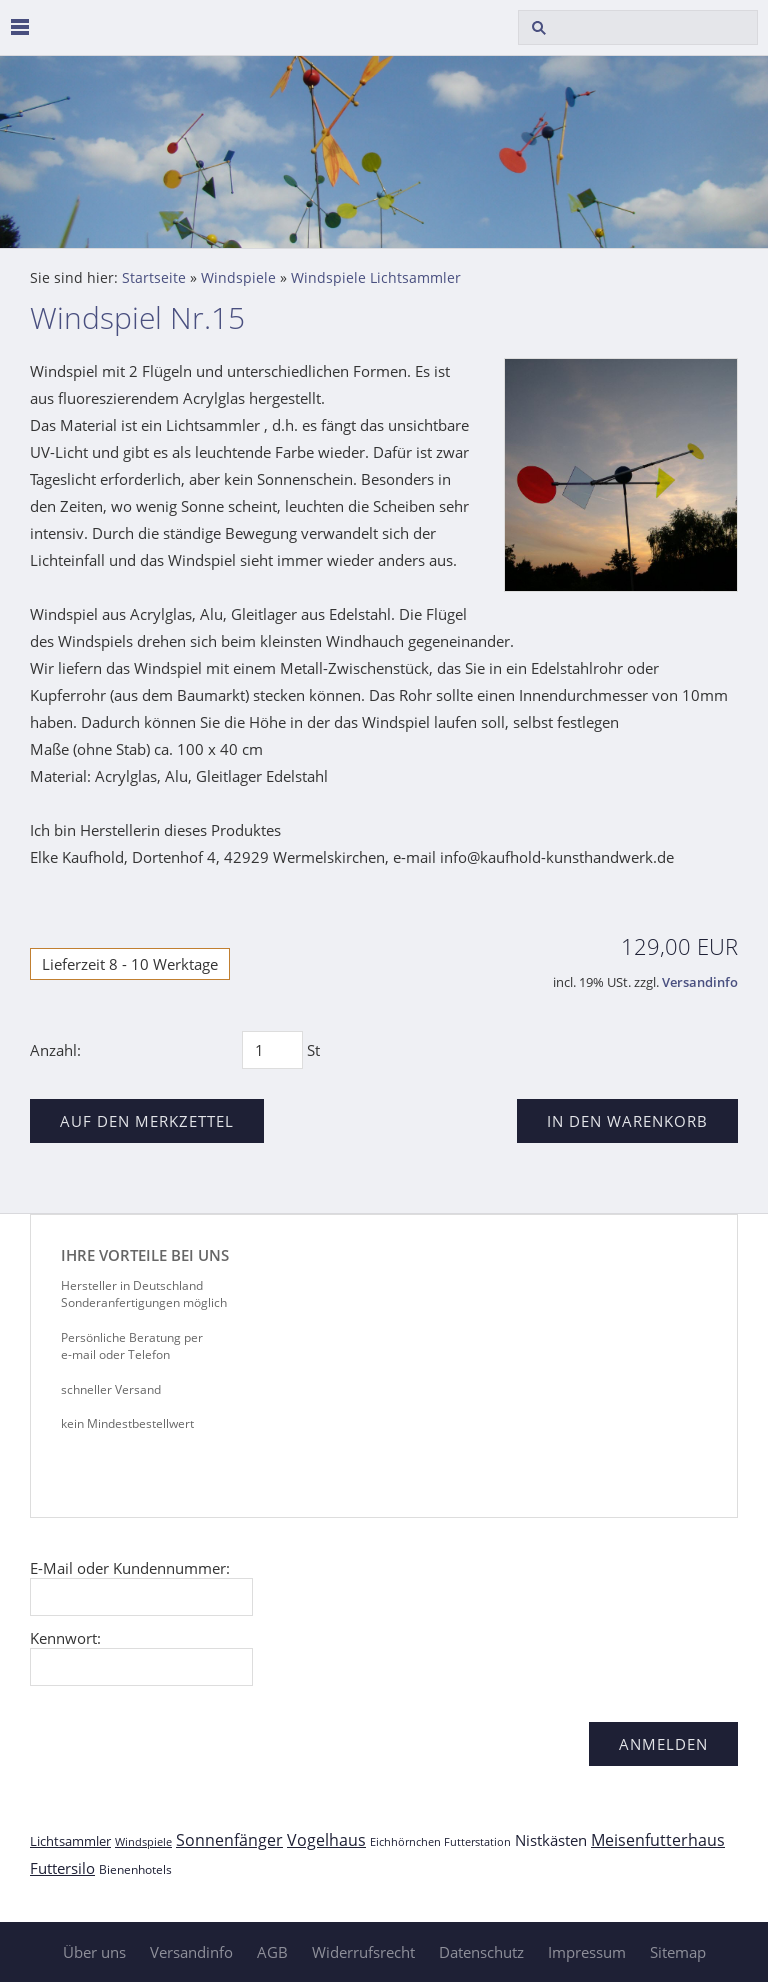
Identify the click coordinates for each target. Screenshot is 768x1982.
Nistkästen (551, 1840)
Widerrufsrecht (363, 1952)
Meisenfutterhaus (658, 1840)
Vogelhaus (326, 1840)
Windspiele (238, 278)
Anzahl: (55, 1050)
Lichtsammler (70, 1841)
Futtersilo (62, 1868)
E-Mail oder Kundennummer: (130, 1568)
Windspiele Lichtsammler (376, 278)
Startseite (154, 278)
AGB (272, 1952)
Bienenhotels (135, 1869)
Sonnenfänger (229, 1840)
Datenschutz (481, 1952)
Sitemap (678, 1952)
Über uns (94, 1952)
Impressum (587, 1952)
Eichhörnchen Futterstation (440, 1841)
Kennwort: (65, 1638)
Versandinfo (700, 982)
